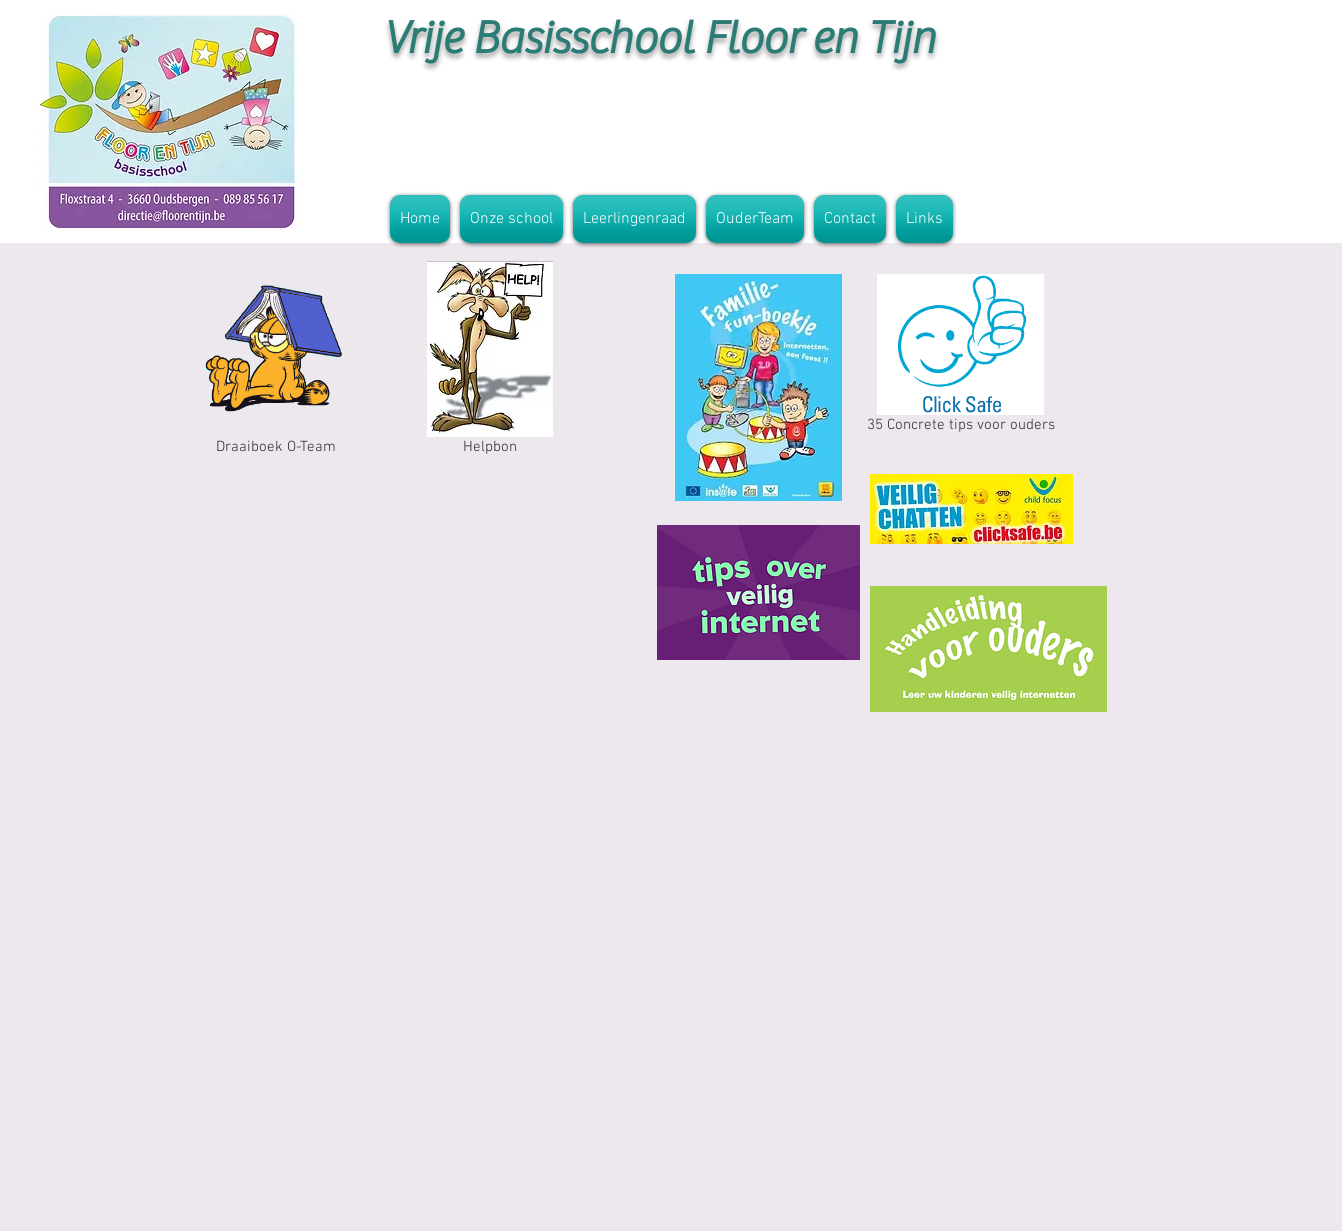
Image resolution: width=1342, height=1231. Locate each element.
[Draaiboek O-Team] (275, 362)
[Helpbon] (490, 362)
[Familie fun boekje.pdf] (758, 390)
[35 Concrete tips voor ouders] (960, 357)
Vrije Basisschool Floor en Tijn (659, 38)
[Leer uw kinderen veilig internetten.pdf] (988, 651)
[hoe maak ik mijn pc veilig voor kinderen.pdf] (758, 595)
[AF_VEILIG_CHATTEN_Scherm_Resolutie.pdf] (971, 511)
